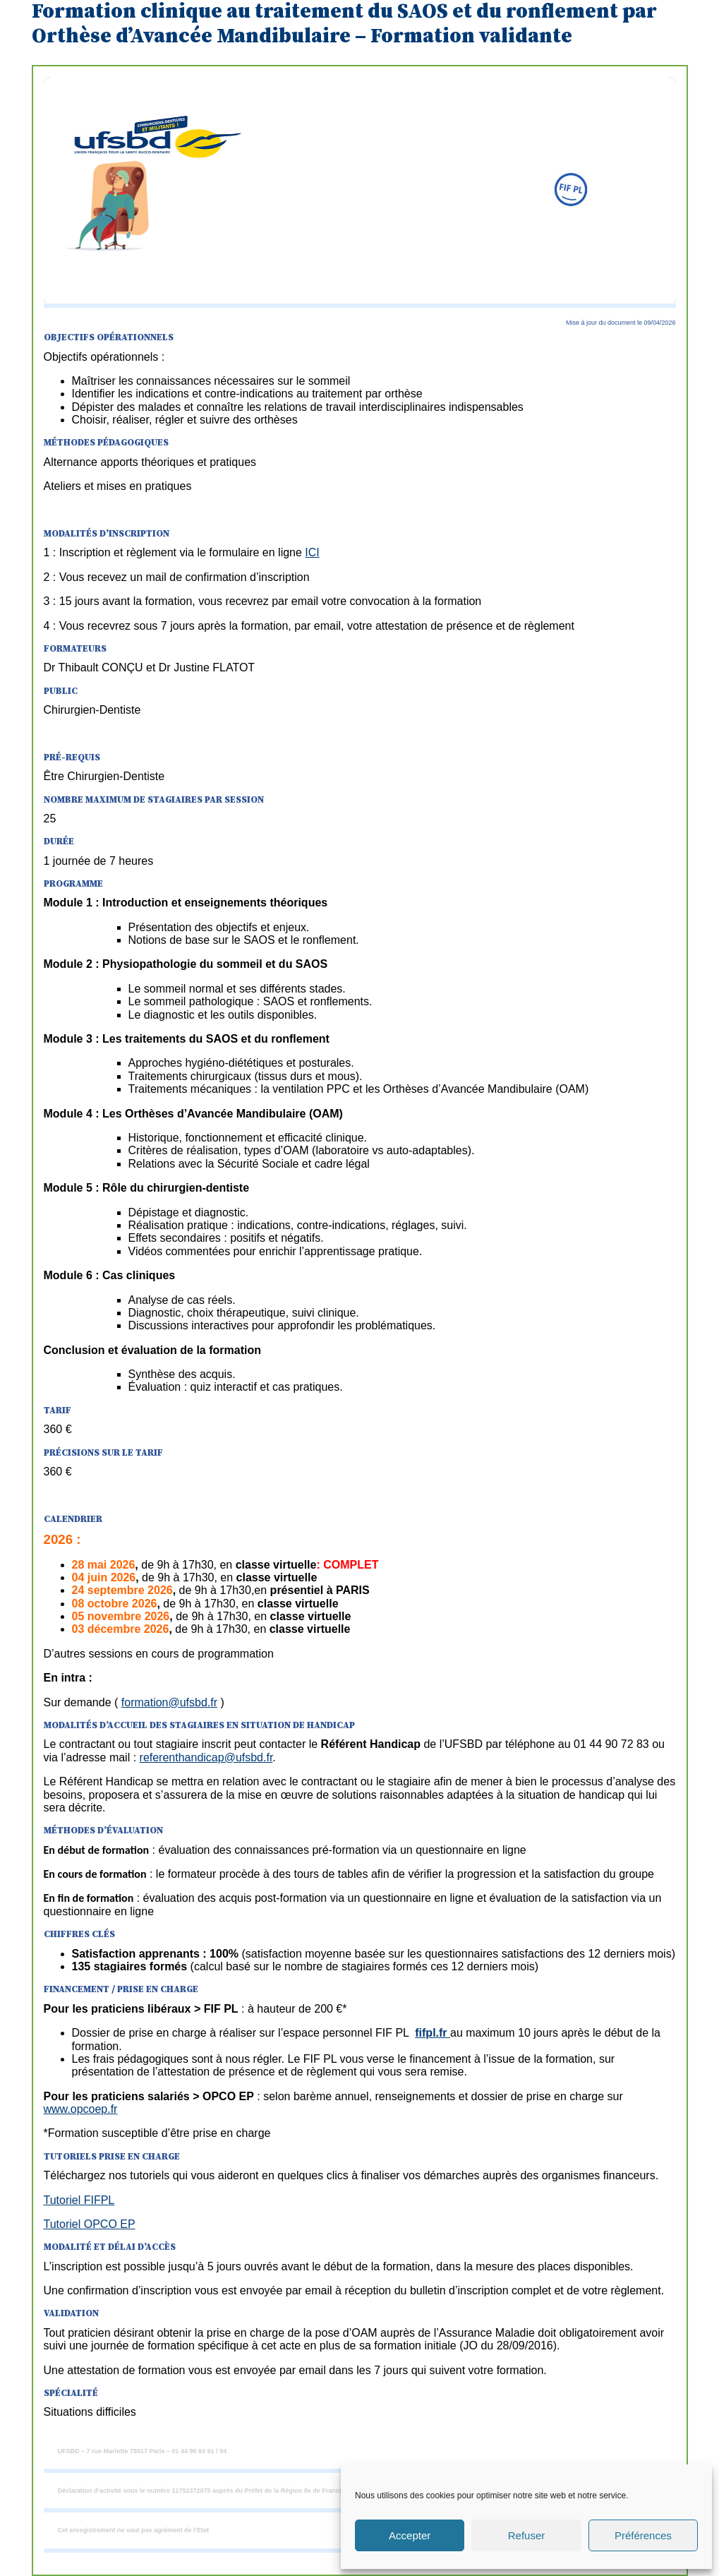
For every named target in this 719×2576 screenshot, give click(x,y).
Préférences (643, 2535)
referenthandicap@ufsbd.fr (206, 1757)
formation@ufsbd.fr (169, 1702)
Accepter (409, 2535)
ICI (312, 552)
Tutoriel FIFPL (79, 2200)
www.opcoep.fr (81, 2109)
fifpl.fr (432, 2033)
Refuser (526, 2535)
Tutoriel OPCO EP (89, 2224)
